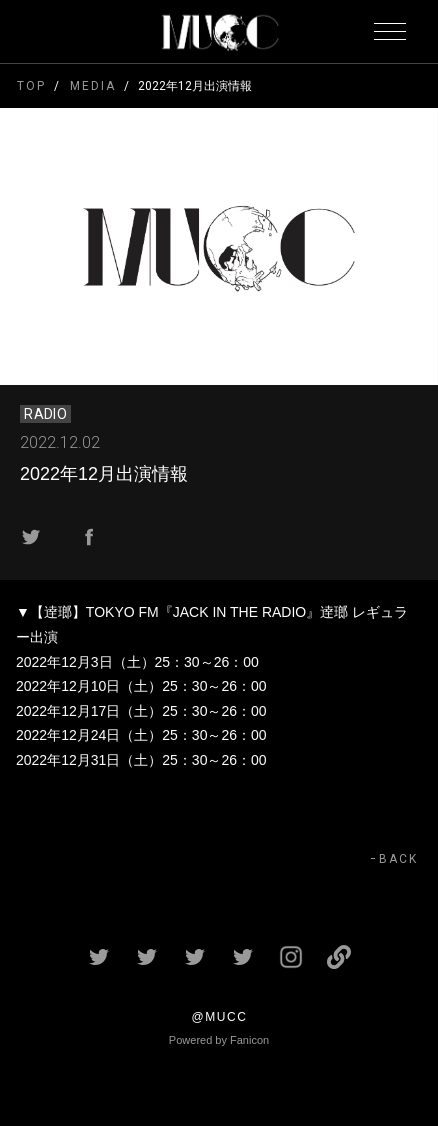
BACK (398, 859)
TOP (31, 86)
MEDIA (92, 86)
